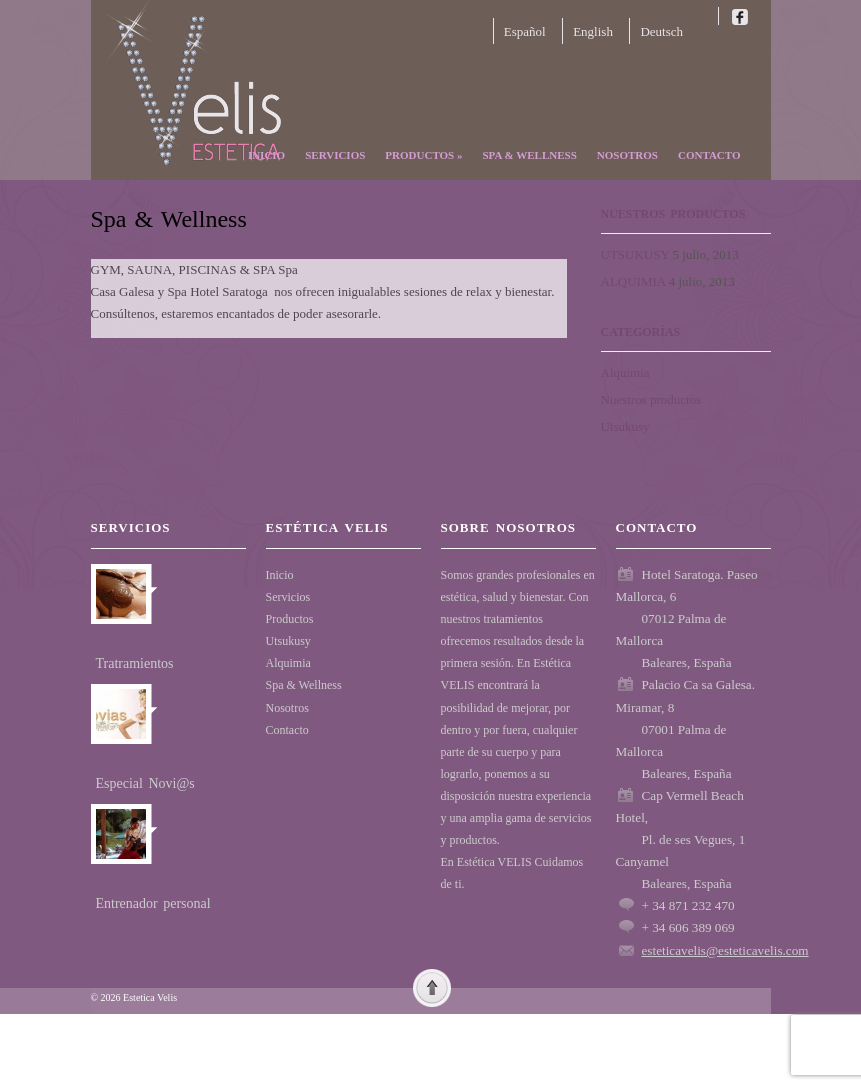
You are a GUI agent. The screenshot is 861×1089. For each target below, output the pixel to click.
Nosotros (627, 155)
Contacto (709, 155)
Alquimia (625, 372)
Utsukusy (625, 426)
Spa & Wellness (529, 155)
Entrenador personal (153, 903)
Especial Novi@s (145, 783)
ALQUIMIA (633, 281)
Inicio (266, 155)
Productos (423, 155)
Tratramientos (135, 663)
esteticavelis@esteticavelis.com (725, 950)
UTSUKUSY (635, 254)
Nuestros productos (651, 399)
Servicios (335, 155)
